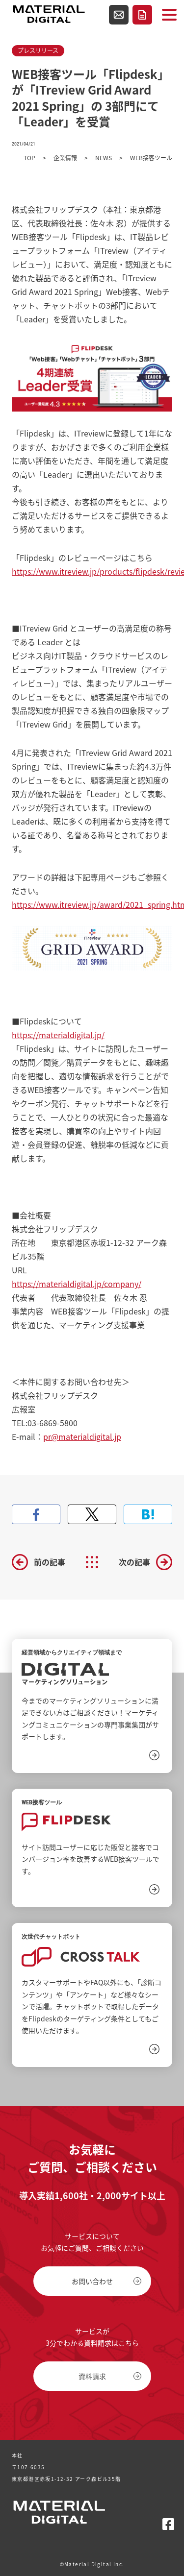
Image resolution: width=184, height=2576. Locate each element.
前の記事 (49, 1562)
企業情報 (65, 157)
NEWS (103, 157)
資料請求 (142, 14)
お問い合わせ (119, 14)
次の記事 (134, 1562)
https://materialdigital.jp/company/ (76, 1283)
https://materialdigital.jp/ (58, 1035)
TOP (29, 157)
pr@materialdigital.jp (82, 1436)
